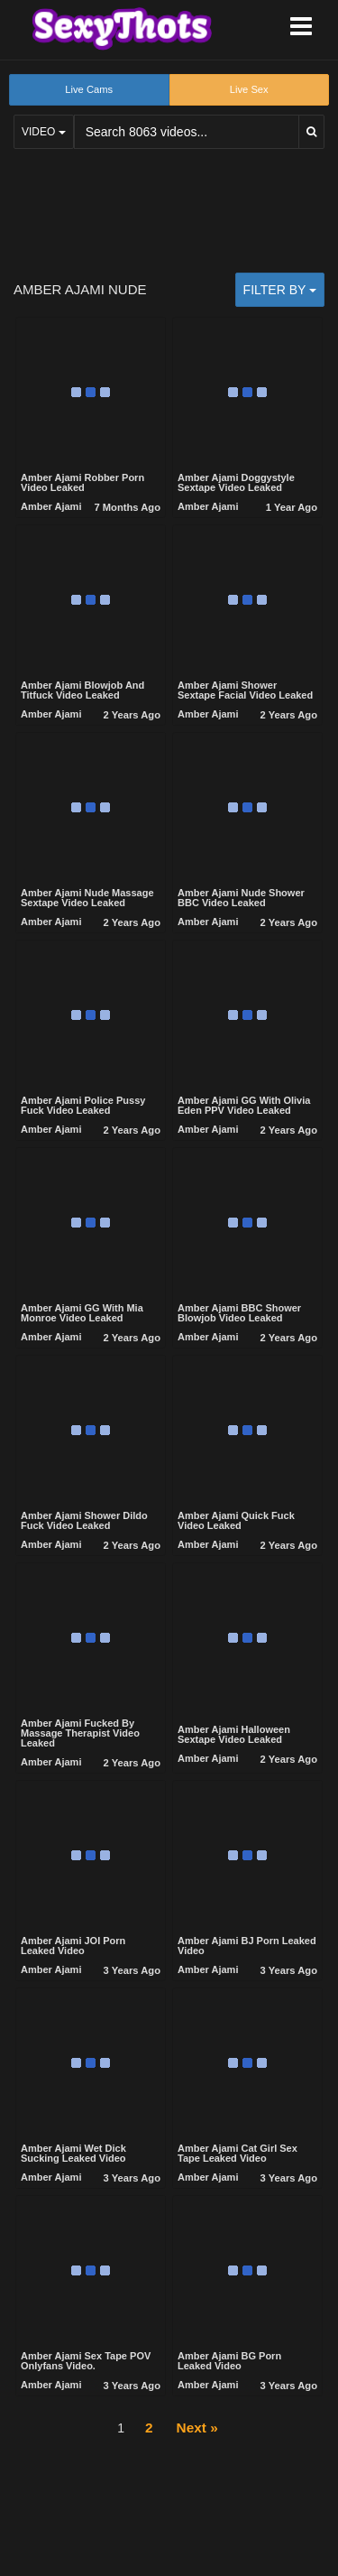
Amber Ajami (51, 506)
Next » (197, 2427)
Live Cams (89, 89)
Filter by (279, 290)
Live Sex (249, 89)
